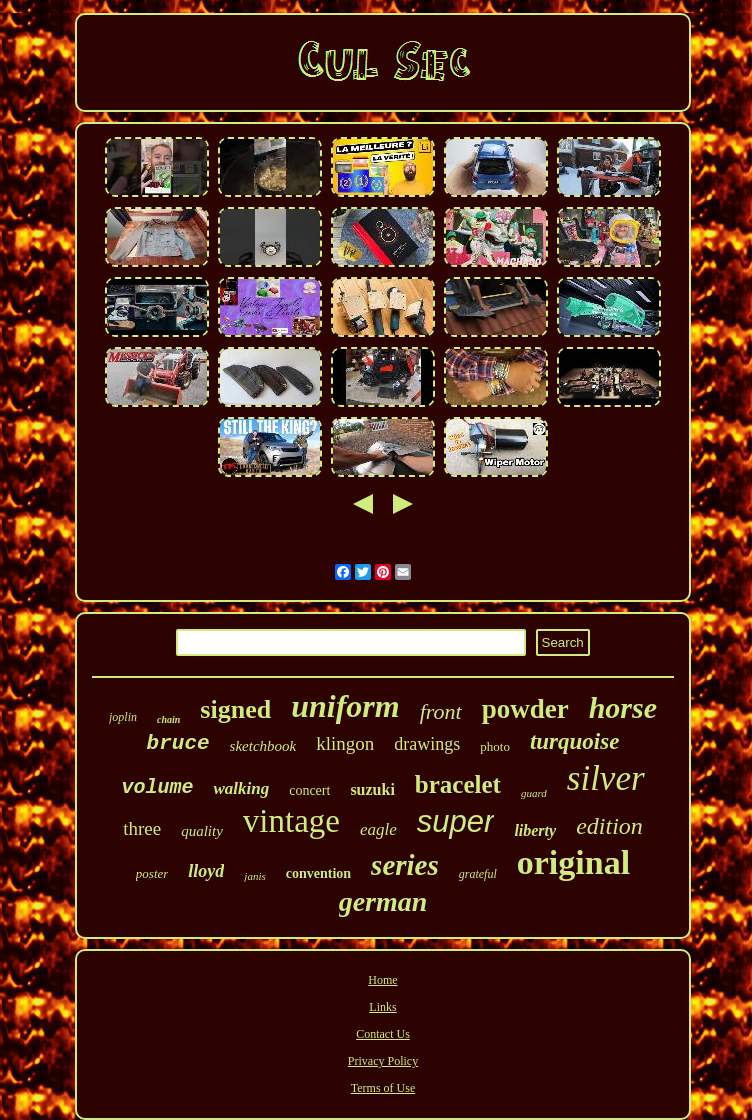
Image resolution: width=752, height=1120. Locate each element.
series (405, 865)
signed (235, 709)
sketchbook (263, 746)
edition (609, 826)
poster (152, 873)
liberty (535, 830)
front (441, 711)
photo (495, 746)
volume (157, 787)
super (456, 821)
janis (254, 876)
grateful (478, 874)
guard (534, 793)
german (383, 901)
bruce (178, 743)
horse (623, 707)
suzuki (372, 789)
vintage (291, 821)
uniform (345, 706)
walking (241, 788)
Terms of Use (383, 1088)
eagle (378, 829)
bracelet (458, 784)
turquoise (574, 741)
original (573, 862)
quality (202, 831)
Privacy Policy (383, 1061)
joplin (123, 717)
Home (382, 980)
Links (382, 1007)
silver (606, 778)
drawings (427, 744)
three (142, 828)
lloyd (206, 871)
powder (525, 709)
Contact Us (383, 1034)
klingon (345, 743)
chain (168, 719)
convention (318, 873)
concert (309, 790)
